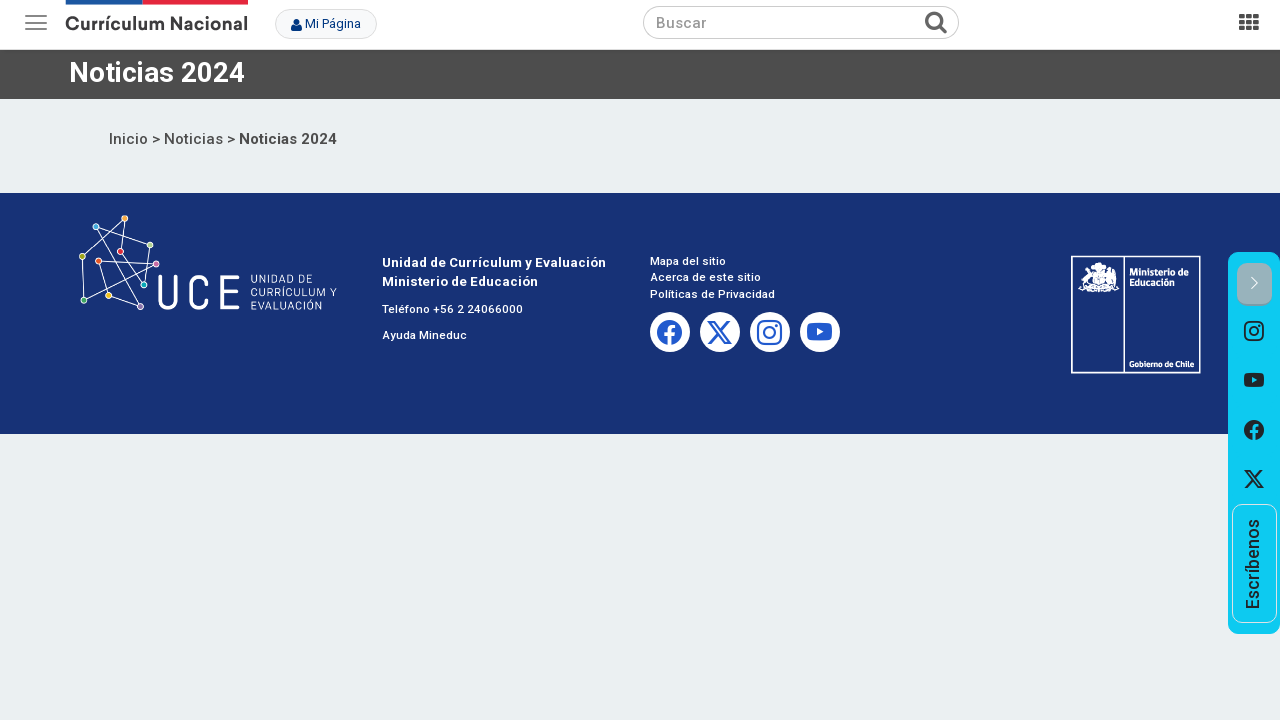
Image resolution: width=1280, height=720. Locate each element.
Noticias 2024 (288, 139)
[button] (1254, 284)
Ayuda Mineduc (424, 335)
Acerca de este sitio (705, 277)
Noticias (193, 139)
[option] (1254, 331)
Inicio (128, 139)
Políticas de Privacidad (712, 294)
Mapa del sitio (688, 261)
